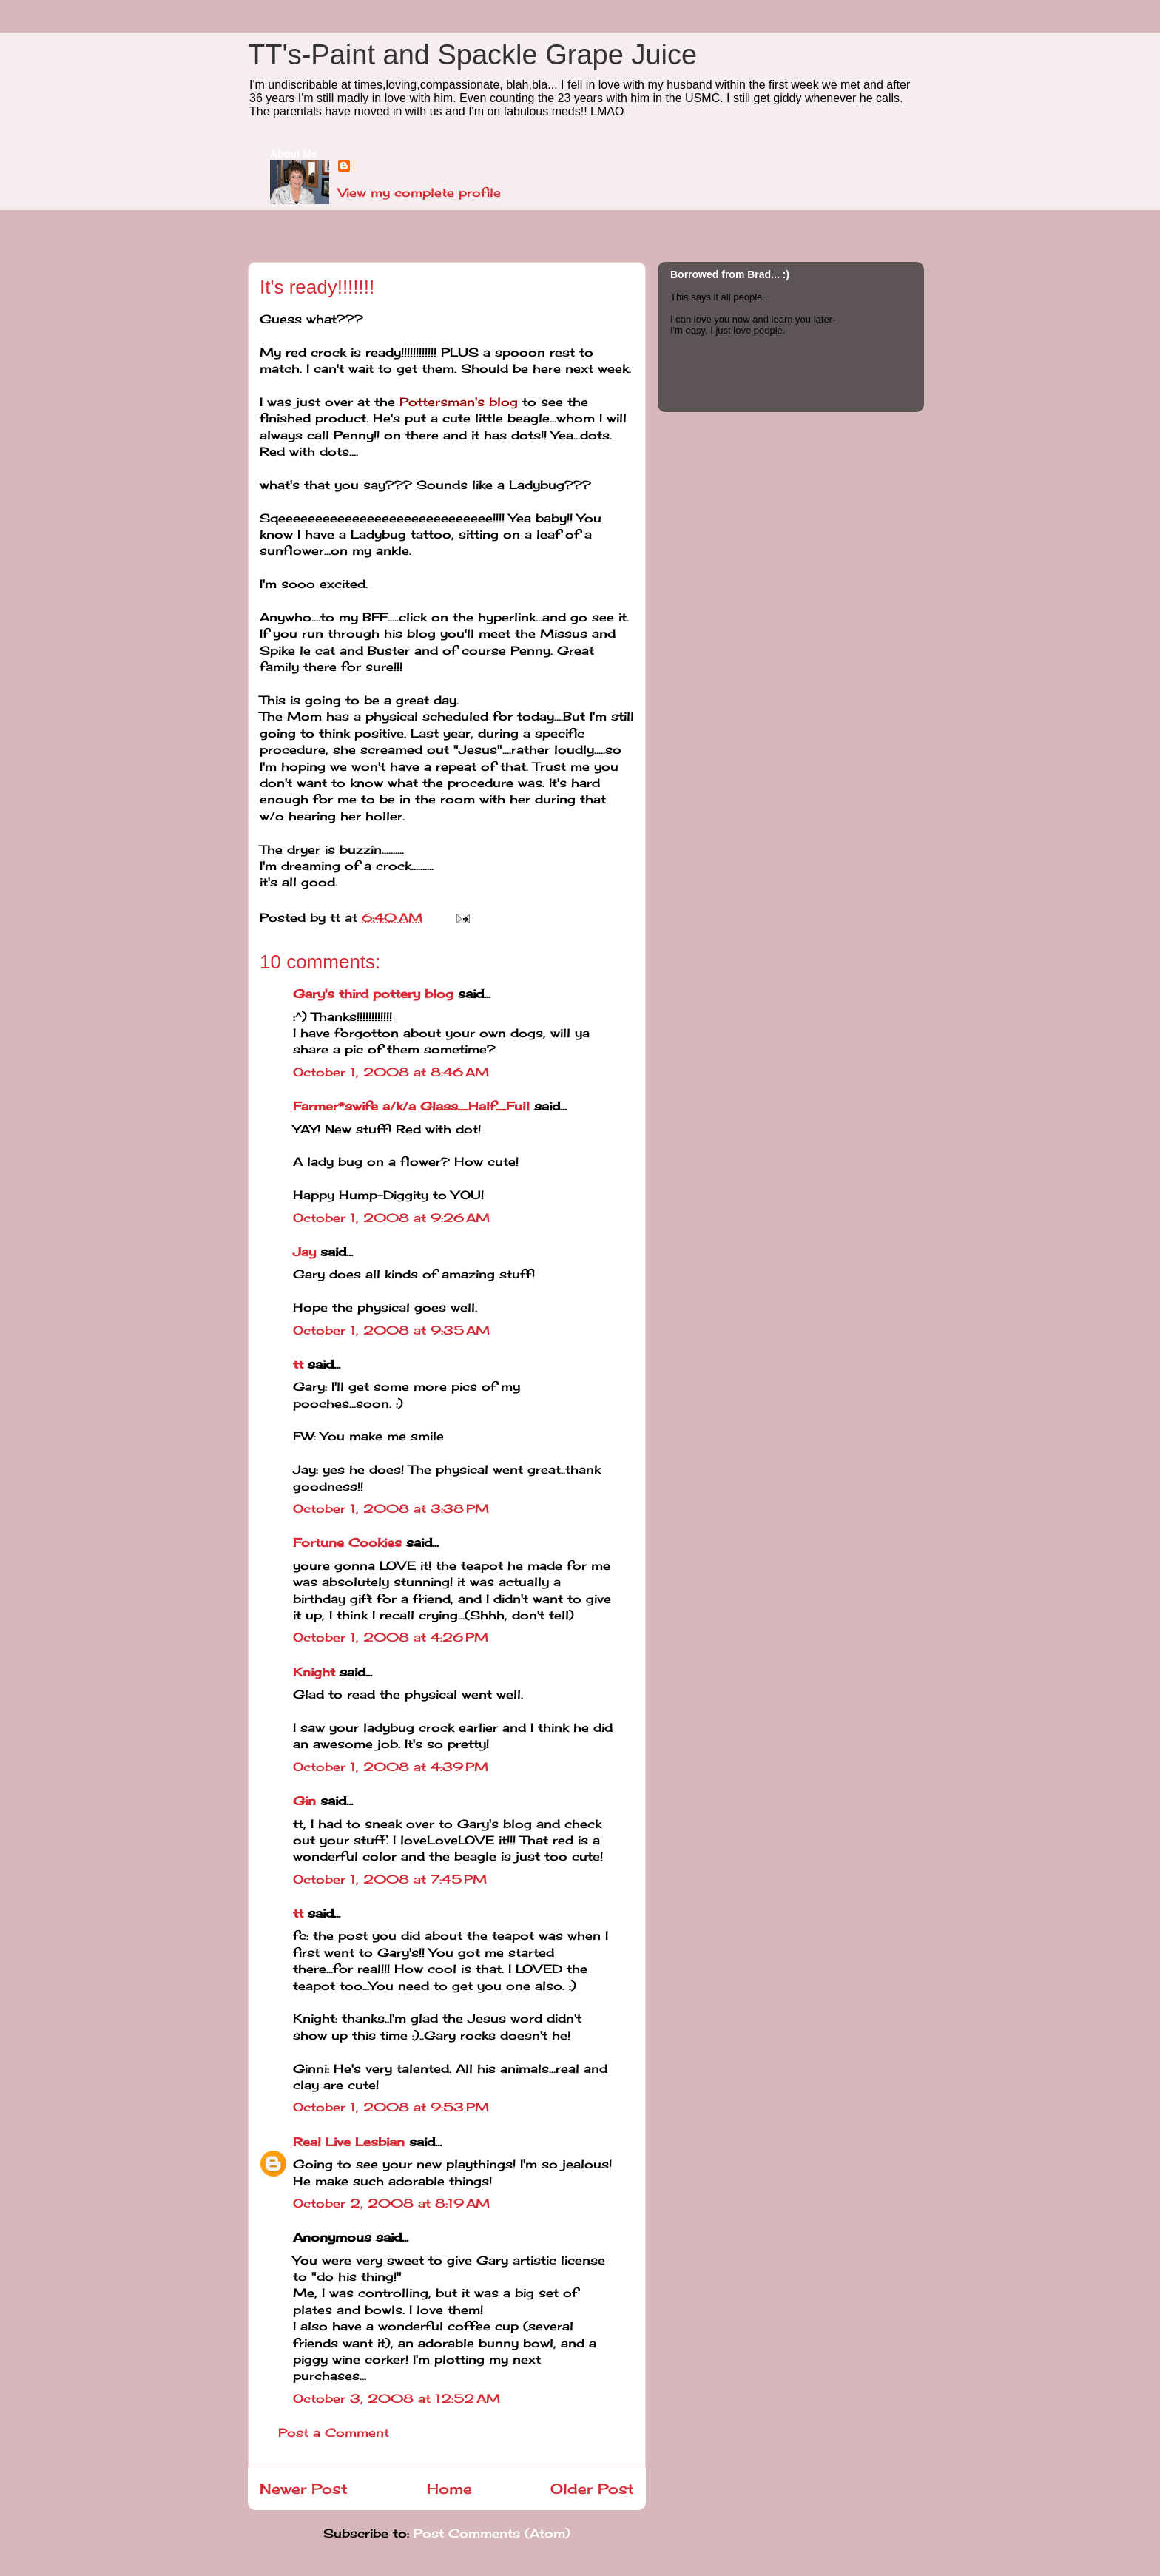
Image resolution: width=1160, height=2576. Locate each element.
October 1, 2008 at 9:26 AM (391, 1217)
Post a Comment (333, 2432)
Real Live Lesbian (349, 2141)
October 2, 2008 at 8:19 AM (391, 2203)
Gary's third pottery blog (373, 993)
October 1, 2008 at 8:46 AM (391, 1072)
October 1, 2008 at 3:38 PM (391, 1508)
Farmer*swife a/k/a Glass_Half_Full (411, 1106)
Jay (304, 1251)
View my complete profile (419, 192)
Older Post (592, 2489)
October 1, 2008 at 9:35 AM (391, 1330)
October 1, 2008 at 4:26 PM (390, 1637)
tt (298, 1364)
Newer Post (304, 2489)
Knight (314, 1672)
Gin (304, 1800)
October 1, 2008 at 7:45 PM (390, 1879)
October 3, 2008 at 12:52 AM (396, 2398)
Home (449, 2489)
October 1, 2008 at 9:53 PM (391, 2107)
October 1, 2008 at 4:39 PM (390, 1766)
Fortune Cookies (347, 1542)
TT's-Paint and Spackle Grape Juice (472, 54)
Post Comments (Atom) (492, 2533)
